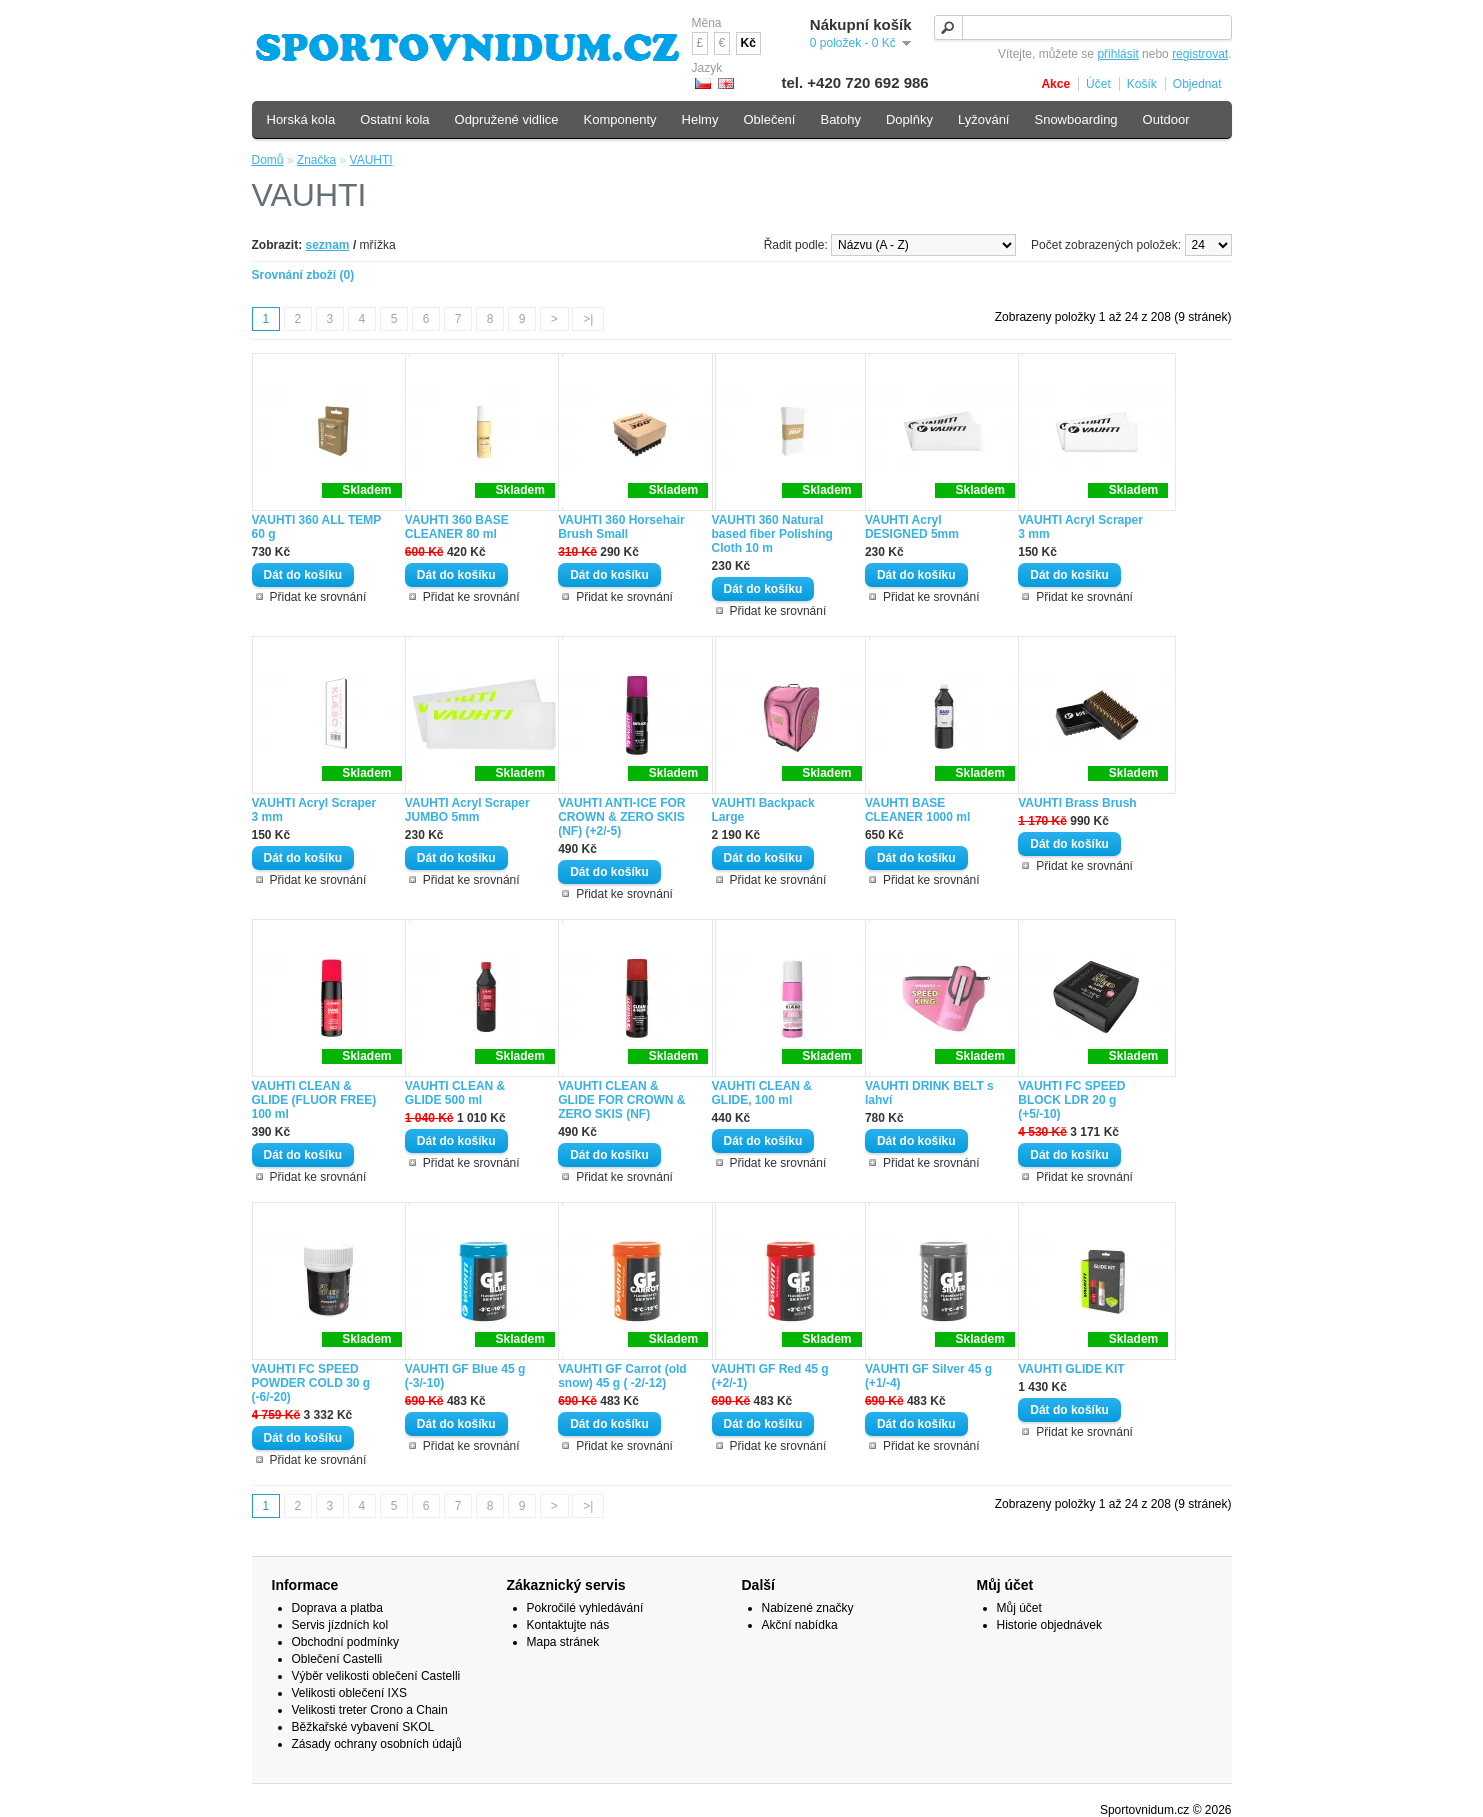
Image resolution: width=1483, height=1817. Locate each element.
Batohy (840, 119)
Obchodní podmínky (345, 1642)
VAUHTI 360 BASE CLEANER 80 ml (457, 527)
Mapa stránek (563, 1642)
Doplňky (909, 119)
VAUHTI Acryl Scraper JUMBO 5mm (467, 810)
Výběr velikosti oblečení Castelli (376, 1676)
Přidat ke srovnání (318, 597)
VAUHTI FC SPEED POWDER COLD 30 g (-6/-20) (311, 1383)
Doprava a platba (337, 1608)
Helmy (700, 119)
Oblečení (769, 119)
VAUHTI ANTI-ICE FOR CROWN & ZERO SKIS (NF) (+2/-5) (621, 817)
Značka (316, 160)
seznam (328, 245)
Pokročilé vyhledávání (585, 1608)
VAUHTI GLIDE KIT (1071, 1369)
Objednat (1197, 84)
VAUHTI (371, 160)
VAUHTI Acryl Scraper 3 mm (1080, 527)
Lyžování (984, 119)
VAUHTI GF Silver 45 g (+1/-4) (928, 1376)
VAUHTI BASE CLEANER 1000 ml (917, 810)
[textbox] (1083, 27)
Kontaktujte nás (568, 1625)
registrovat (1200, 54)
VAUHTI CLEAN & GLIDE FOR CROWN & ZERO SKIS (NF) (621, 1100)
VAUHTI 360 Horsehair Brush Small (621, 527)
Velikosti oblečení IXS (349, 1693)
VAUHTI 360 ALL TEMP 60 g (317, 527)
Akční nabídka (800, 1625)
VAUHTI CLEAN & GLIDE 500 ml (455, 1093)
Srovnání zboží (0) (303, 275)
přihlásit (1117, 54)
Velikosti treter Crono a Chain (370, 1710)
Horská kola (301, 119)
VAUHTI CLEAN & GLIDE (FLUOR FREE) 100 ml (314, 1100)
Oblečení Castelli (337, 1659)
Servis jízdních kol (340, 1625)
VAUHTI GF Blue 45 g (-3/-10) (465, 1376)
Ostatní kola (394, 119)
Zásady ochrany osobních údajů (377, 1744)
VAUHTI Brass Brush (1077, 803)
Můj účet (1019, 1608)
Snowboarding (1075, 119)
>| (588, 319)
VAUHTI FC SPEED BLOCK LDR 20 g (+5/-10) (1071, 1100)
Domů (268, 160)
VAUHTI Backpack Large (763, 810)
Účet (1098, 84)
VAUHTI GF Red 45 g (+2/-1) (770, 1376)
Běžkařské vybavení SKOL (363, 1727)
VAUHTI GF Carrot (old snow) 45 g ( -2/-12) (622, 1376)
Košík (1142, 84)
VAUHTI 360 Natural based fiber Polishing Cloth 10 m (772, 534)
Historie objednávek (1049, 1625)
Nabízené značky (808, 1608)
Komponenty (620, 119)
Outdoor (1166, 119)
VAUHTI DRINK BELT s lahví (929, 1093)
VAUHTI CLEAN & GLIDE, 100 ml (762, 1093)
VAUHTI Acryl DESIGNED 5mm (912, 527)
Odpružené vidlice (507, 119)
